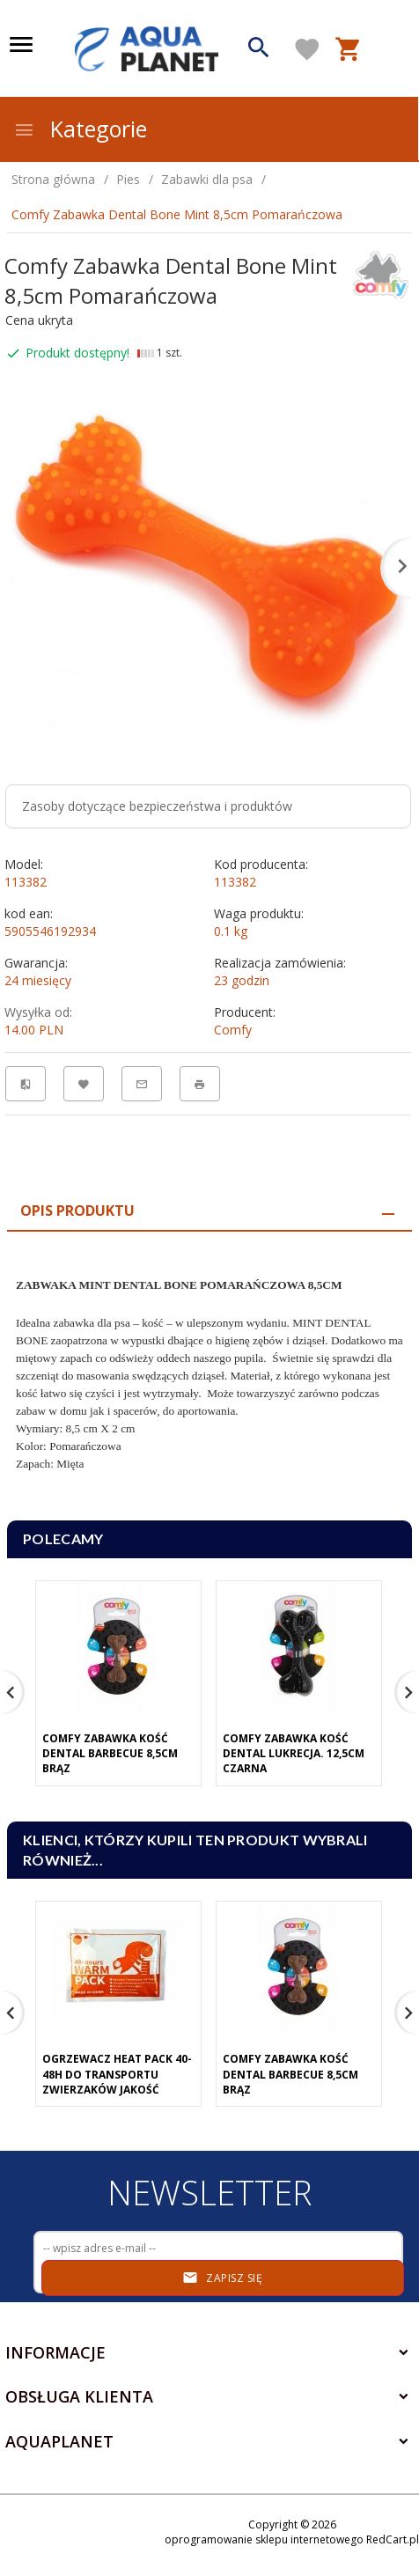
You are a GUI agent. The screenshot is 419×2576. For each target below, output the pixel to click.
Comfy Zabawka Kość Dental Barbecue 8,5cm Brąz (110, 1753)
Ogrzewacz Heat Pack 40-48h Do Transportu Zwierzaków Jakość (117, 2073)
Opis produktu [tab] (77, 1210)
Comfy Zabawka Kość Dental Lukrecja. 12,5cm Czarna (293, 1753)
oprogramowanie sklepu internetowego (264, 2539)
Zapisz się (222, 2277)
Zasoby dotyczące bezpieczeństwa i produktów (157, 806)
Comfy (233, 1029)
